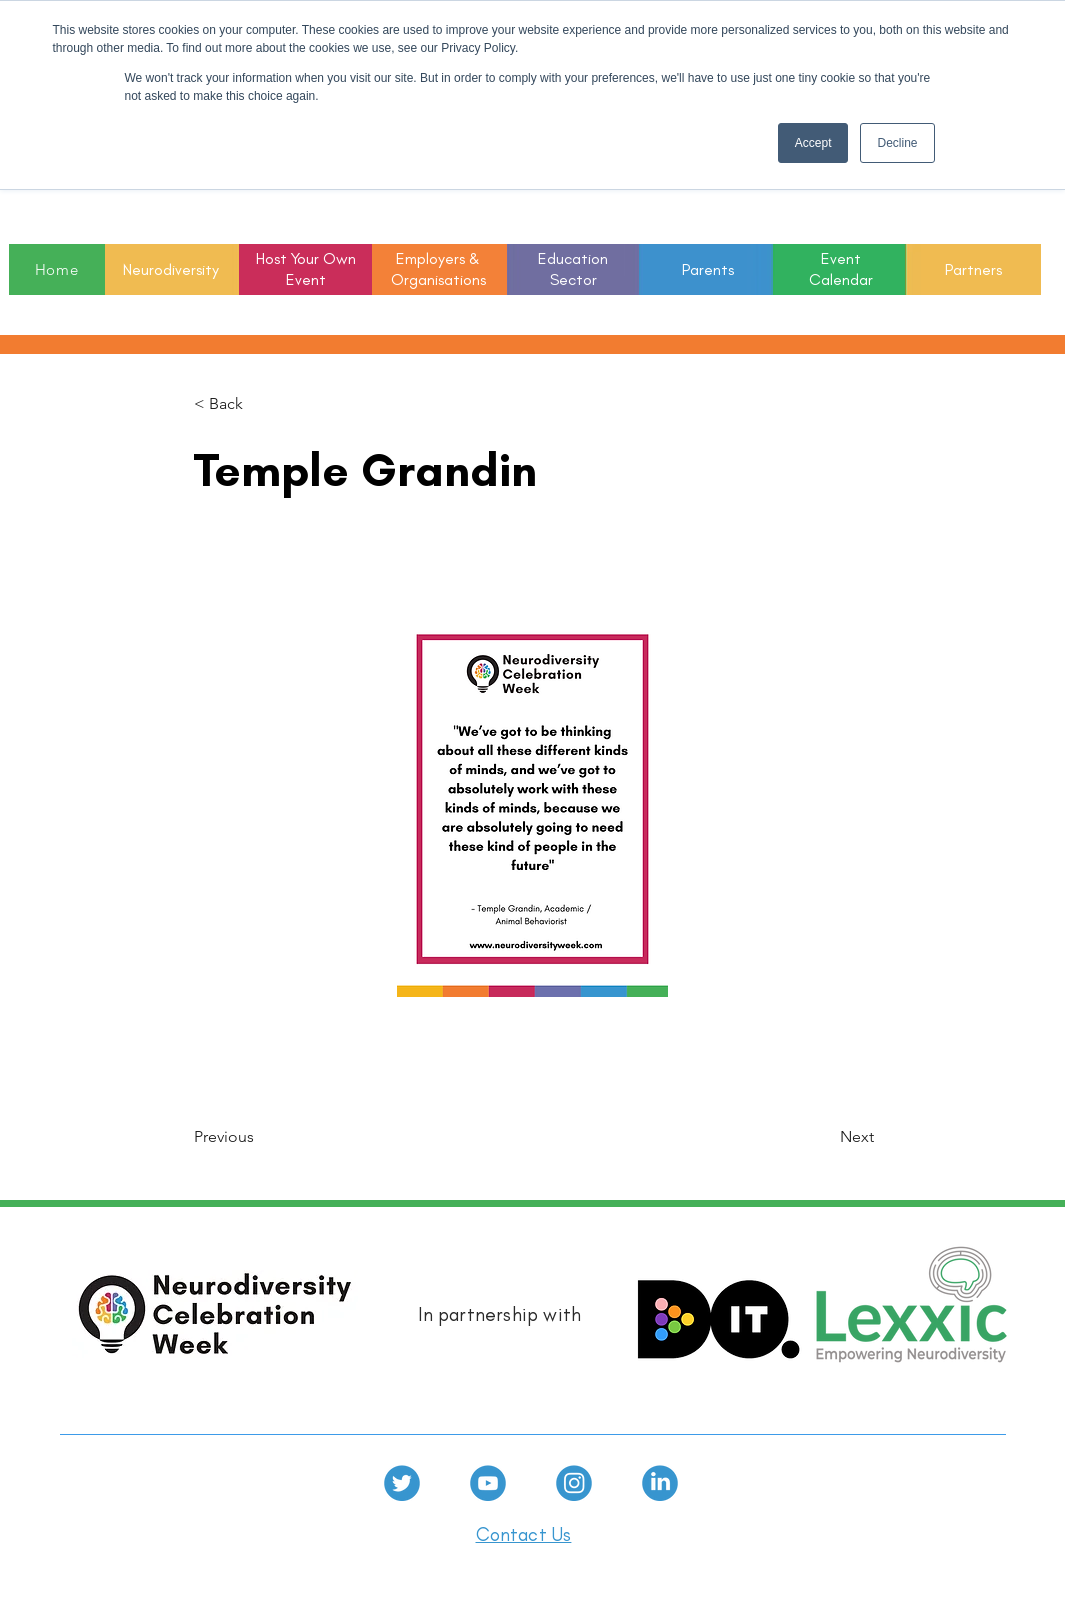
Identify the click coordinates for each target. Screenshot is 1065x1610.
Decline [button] (897, 143)
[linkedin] (660, 1483)
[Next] (824, 1138)
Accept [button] (813, 143)
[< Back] (260, 404)
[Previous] (260, 1138)
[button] (573, 270)
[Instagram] (574, 1483)
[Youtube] (488, 1483)
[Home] (57, 269)
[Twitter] (402, 1483)
